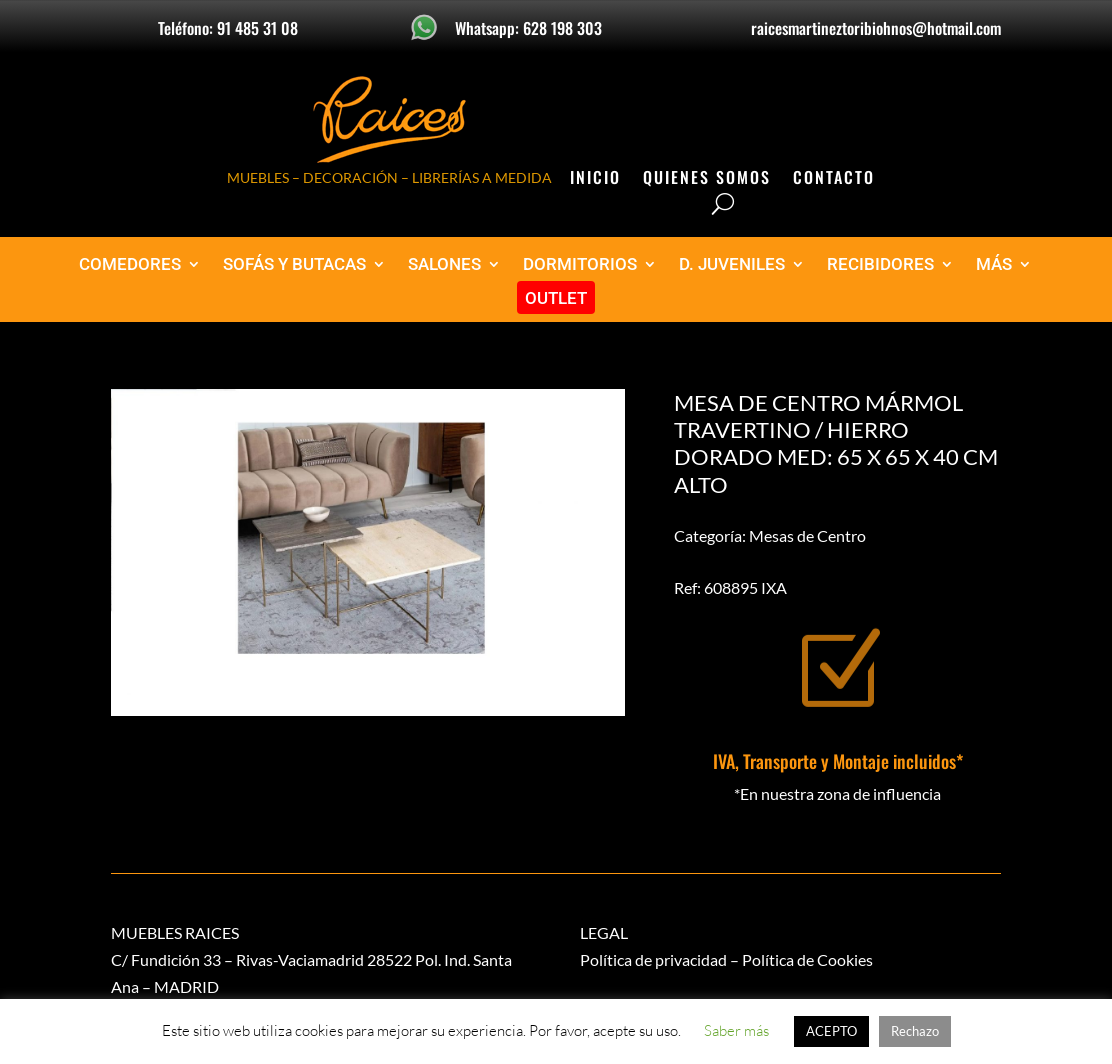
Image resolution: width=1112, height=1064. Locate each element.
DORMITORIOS (580, 264)
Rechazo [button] (915, 1031)
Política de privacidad (653, 959)
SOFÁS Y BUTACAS (294, 264)
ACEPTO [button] (831, 1031)
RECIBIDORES (880, 264)
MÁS (994, 264)
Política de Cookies (807, 959)
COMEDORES (130, 264)
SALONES (444, 264)
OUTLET (556, 298)
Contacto (834, 179)
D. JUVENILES (732, 264)
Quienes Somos (707, 179)
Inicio (595, 179)
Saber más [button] (736, 1030)
